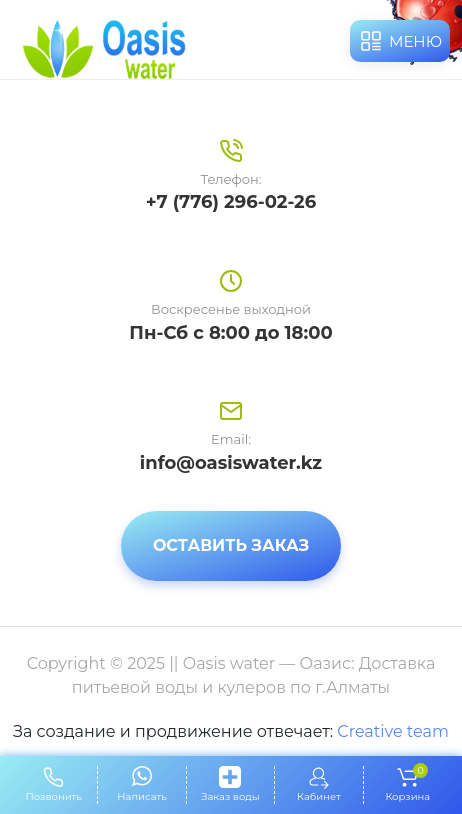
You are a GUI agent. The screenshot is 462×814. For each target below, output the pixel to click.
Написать (141, 796)
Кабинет (319, 796)
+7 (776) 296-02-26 (231, 202)
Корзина (407, 784)
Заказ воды (230, 796)
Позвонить (54, 796)
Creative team (393, 731)
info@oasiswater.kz (231, 463)
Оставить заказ (231, 545)
